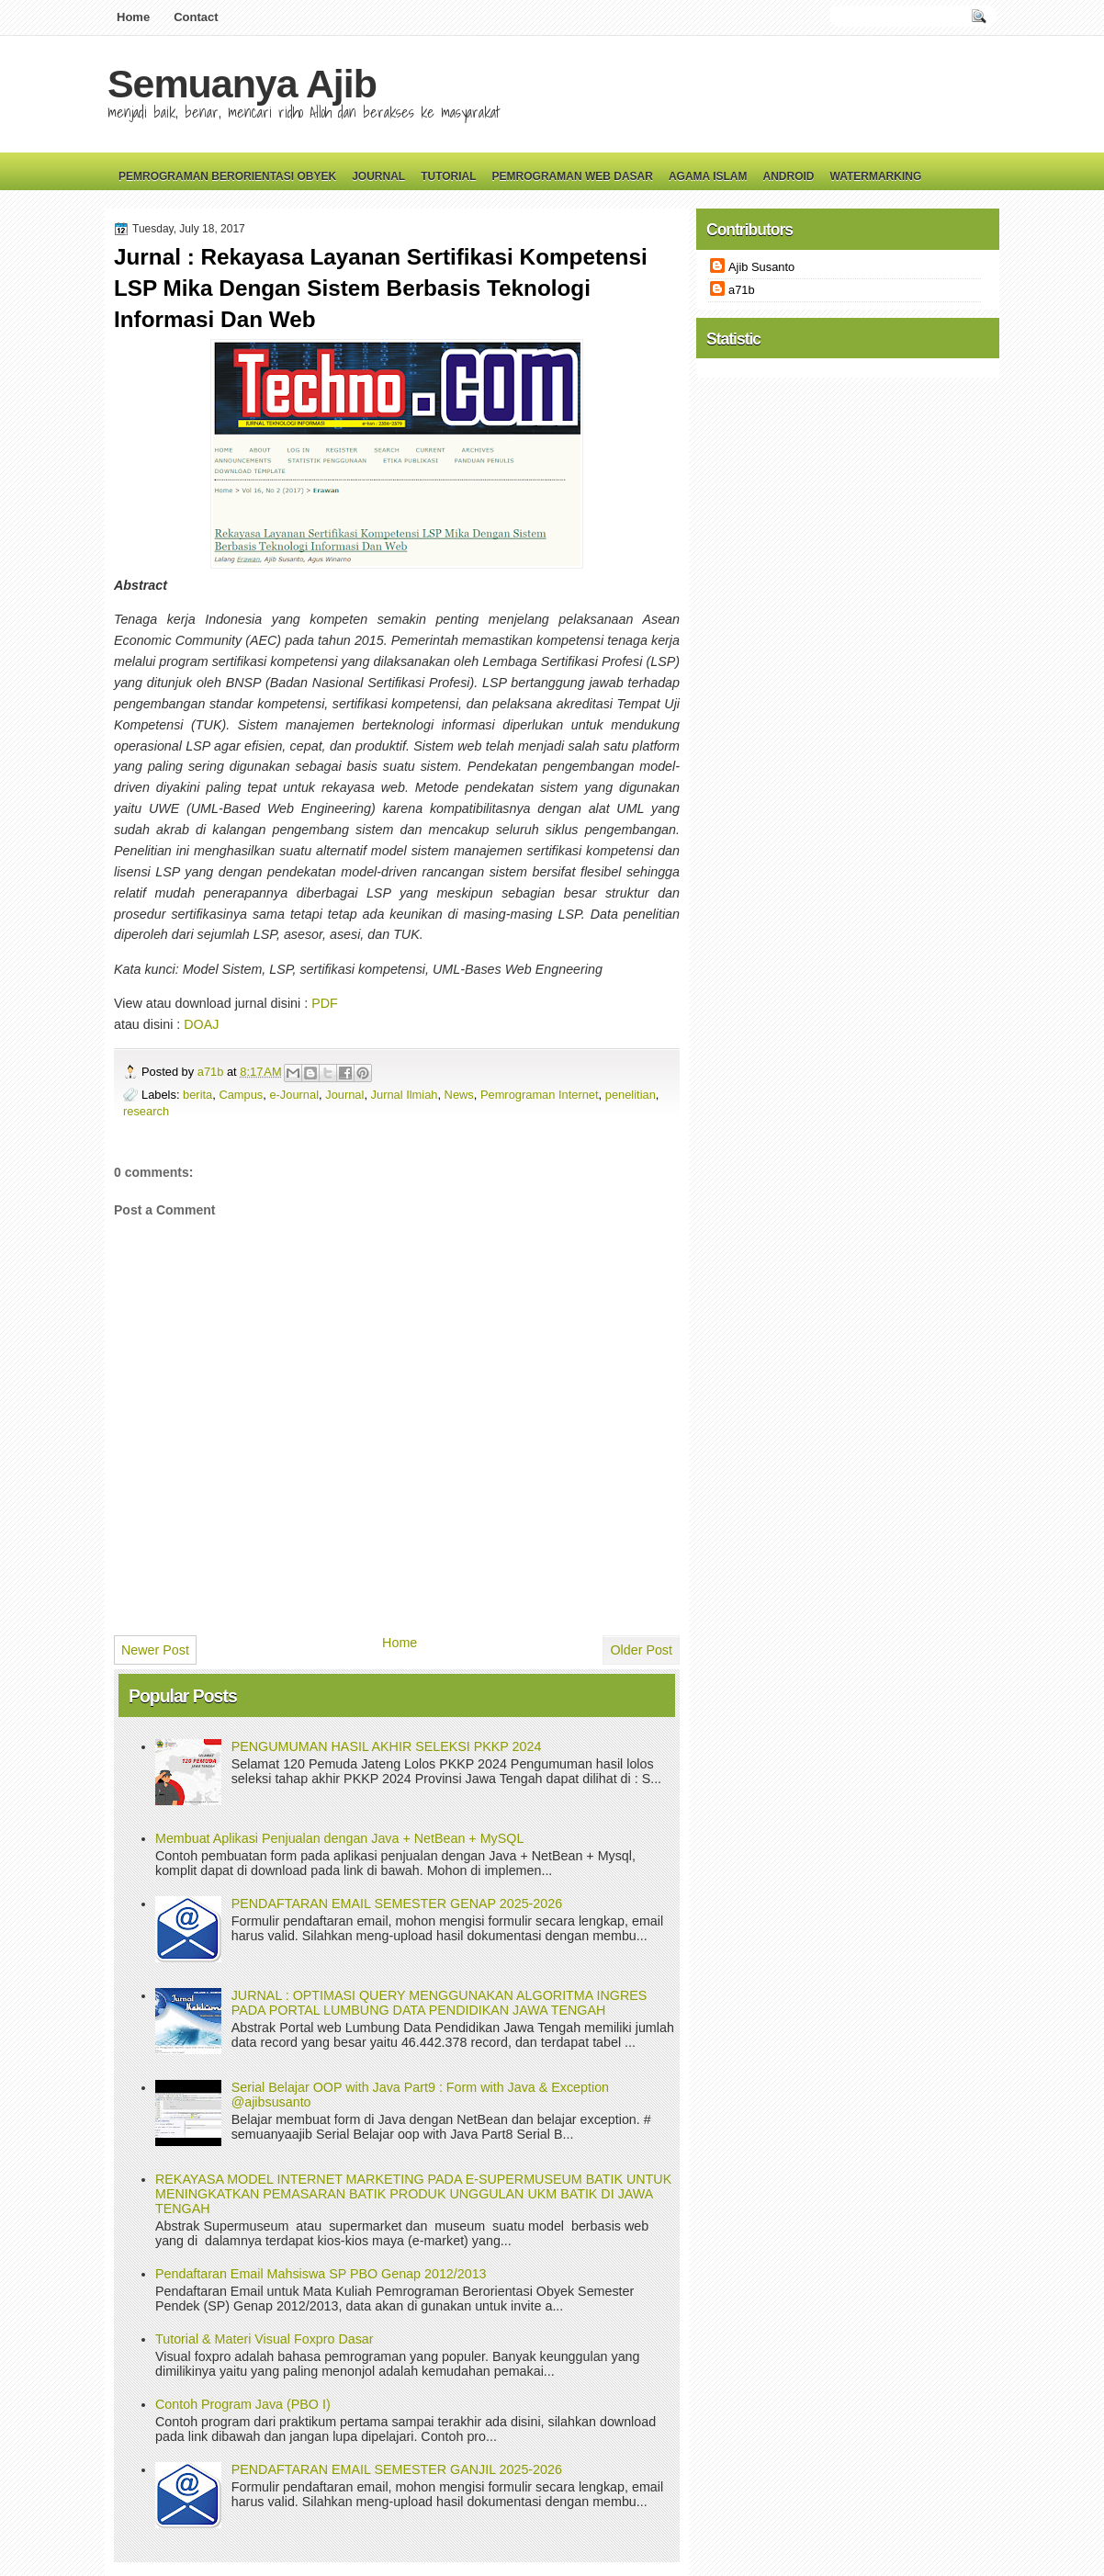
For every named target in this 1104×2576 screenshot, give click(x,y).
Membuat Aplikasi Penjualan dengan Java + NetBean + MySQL (339, 1838)
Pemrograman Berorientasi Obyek (227, 176)
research (146, 1111)
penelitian (630, 1095)
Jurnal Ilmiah (404, 1095)
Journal (378, 176)
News (459, 1095)
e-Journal (294, 1095)
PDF (324, 1003)
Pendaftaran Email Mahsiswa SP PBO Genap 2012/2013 (321, 2273)
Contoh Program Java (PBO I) (243, 2404)
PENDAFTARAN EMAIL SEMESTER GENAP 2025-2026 (396, 1903)
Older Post (641, 1650)
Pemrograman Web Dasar (572, 176)
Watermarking (875, 176)
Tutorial (448, 176)
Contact (196, 17)
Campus (241, 1095)
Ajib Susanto (761, 267)
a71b (212, 1072)
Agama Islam (708, 176)
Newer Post (155, 1650)
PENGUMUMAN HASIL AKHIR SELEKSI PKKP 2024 (386, 1746)
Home (133, 17)
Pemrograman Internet (539, 1095)
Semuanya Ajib (242, 84)
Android (788, 176)
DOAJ (201, 1024)
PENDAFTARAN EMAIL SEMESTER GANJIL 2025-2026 (396, 2469)
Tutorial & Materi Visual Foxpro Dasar (264, 2339)
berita (197, 1095)
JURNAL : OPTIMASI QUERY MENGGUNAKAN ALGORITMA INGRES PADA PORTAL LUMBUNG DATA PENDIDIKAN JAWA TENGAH (439, 2002)
